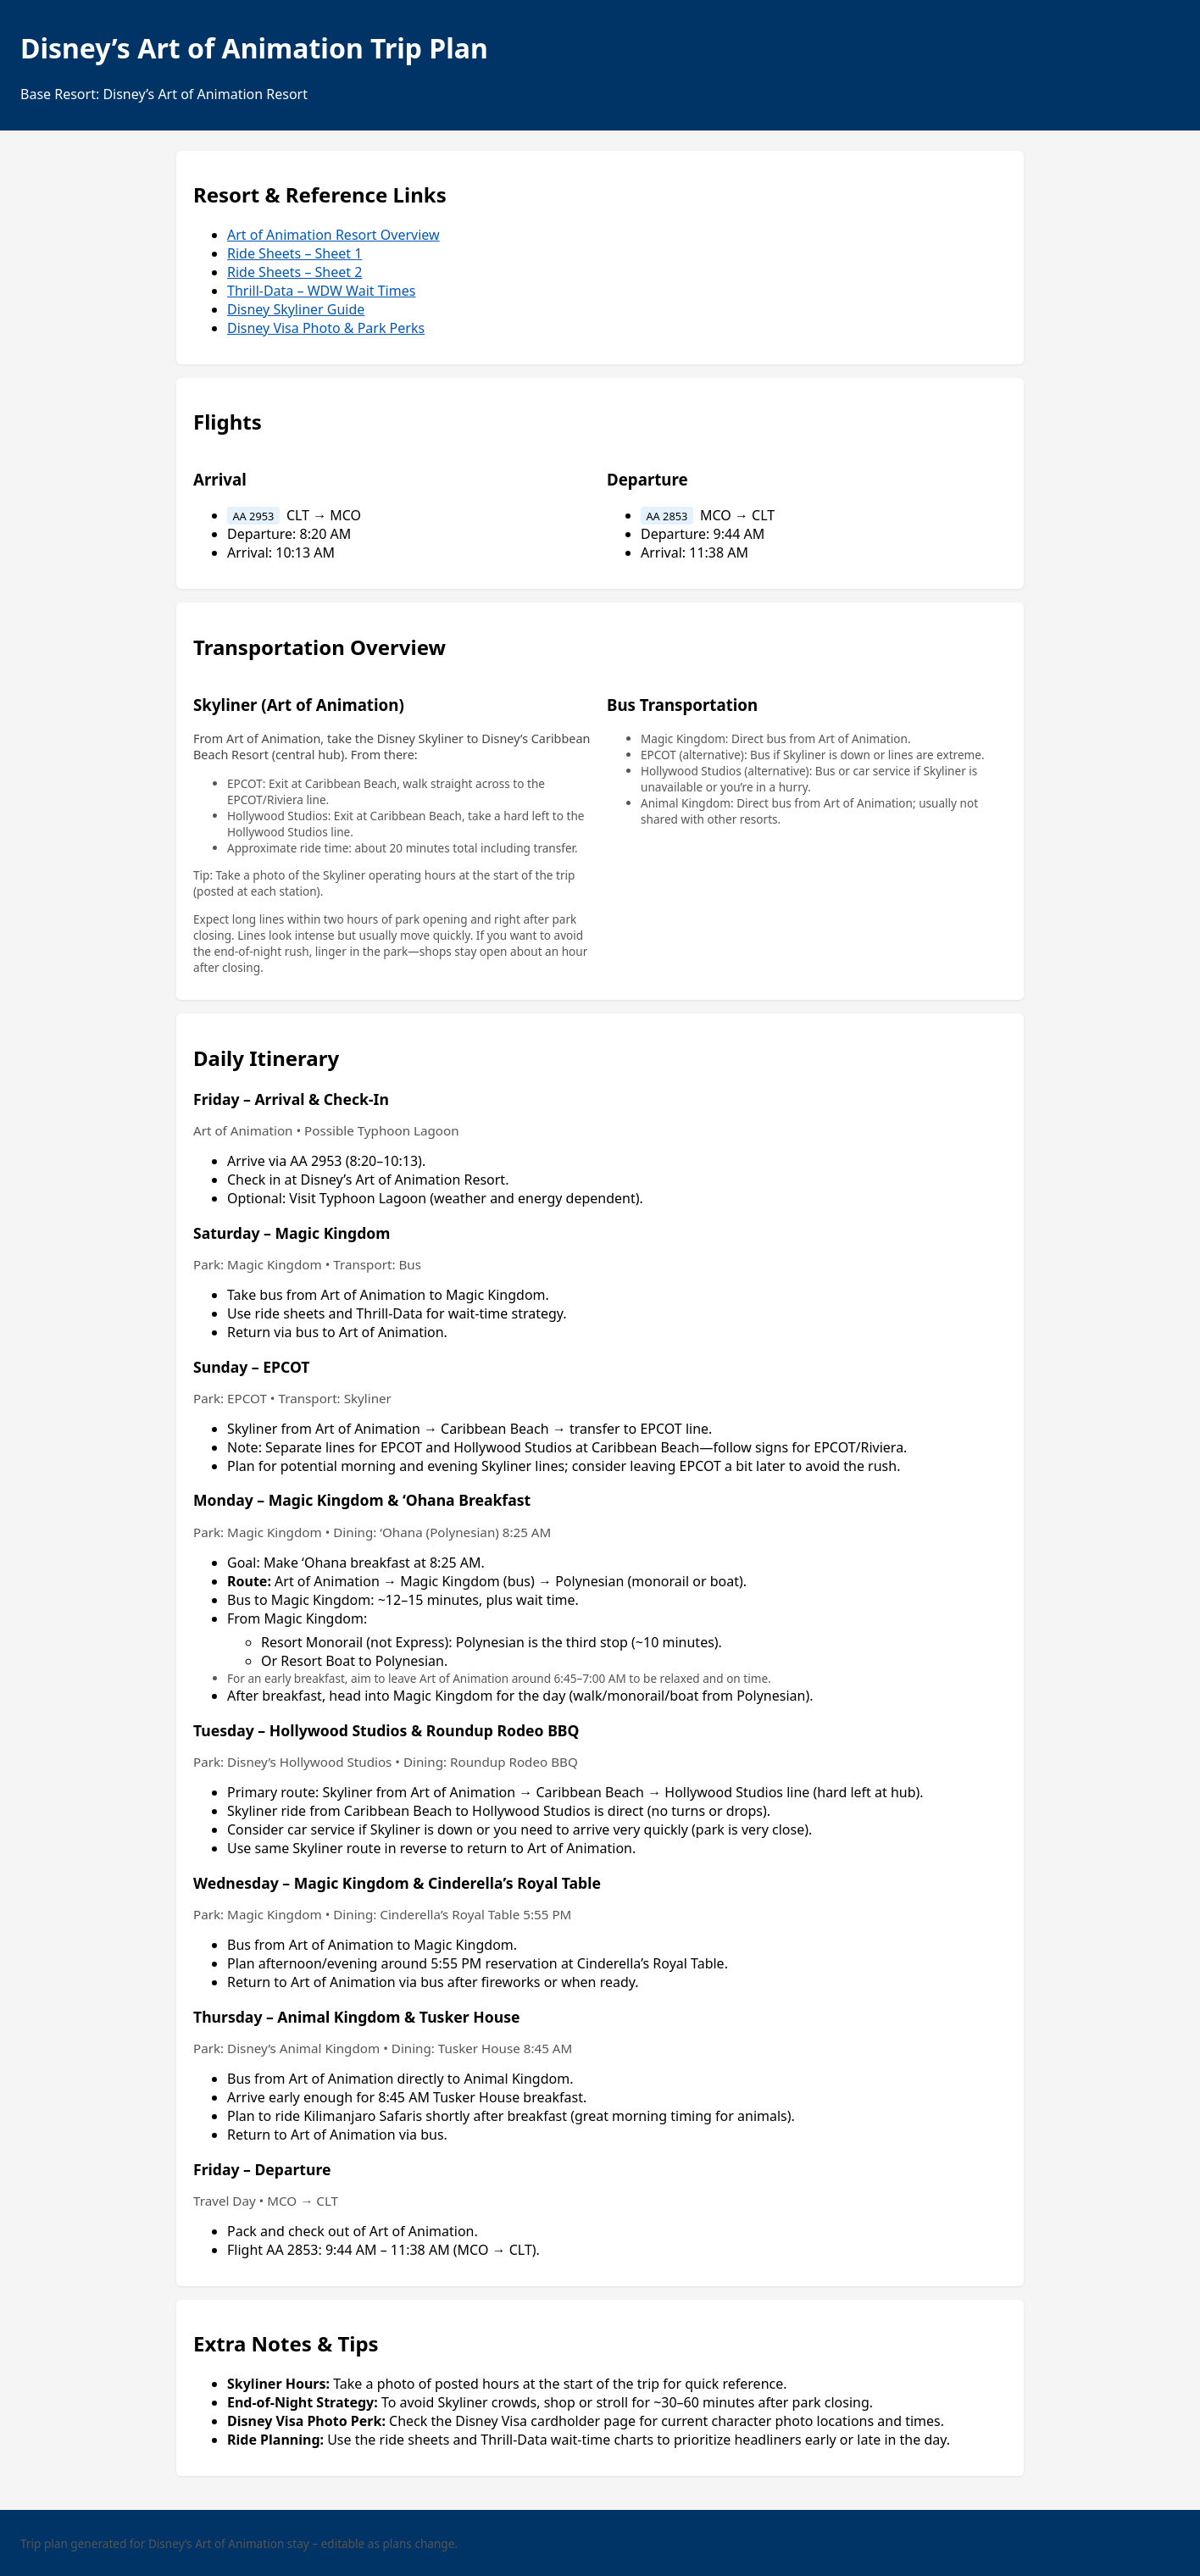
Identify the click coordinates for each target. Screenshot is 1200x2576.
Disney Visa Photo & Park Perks (326, 328)
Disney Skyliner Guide (295, 309)
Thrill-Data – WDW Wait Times (321, 290)
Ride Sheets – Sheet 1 (294, 253)
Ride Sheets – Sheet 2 (294, 272)
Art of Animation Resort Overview (333, 234)
